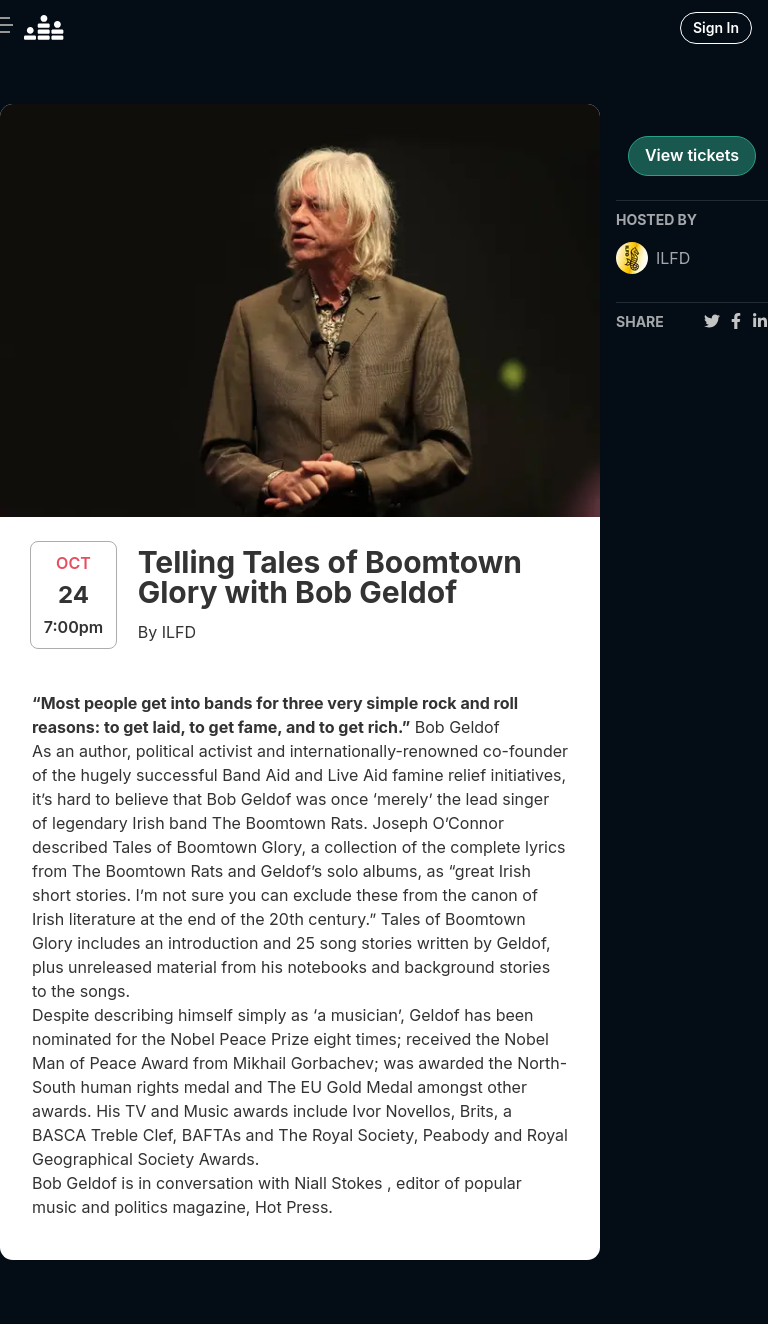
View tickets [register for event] (692, 155)
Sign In (716, 27)
